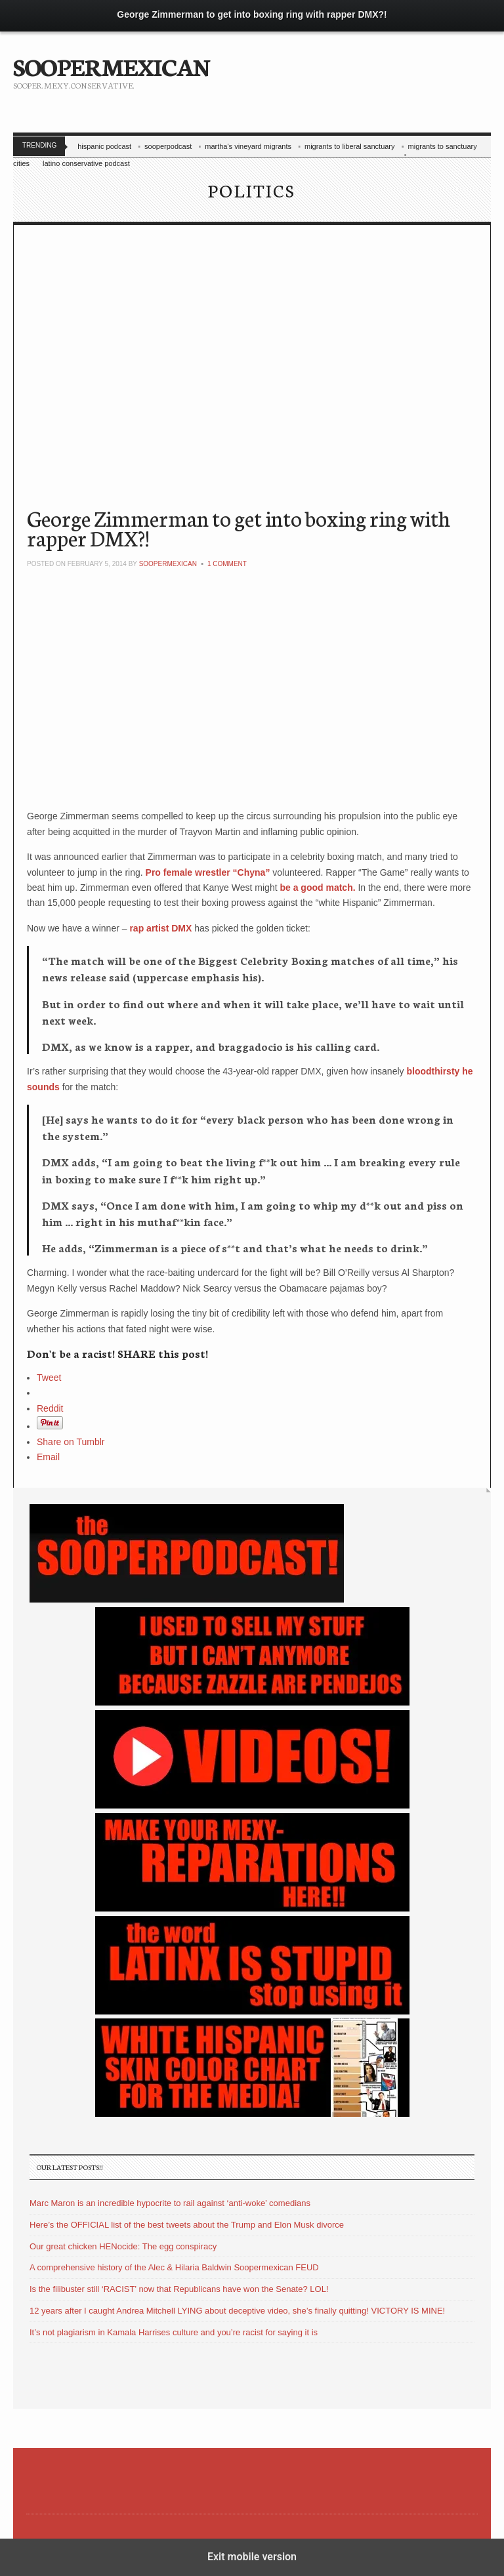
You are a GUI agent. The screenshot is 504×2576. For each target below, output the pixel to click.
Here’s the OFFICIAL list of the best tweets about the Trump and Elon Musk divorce (187, 2225)
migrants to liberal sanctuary (349, 146)
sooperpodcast (168, 146)
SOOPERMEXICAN (111, 65)
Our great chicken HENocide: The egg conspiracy (123, 2246)
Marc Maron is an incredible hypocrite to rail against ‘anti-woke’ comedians (170, 2203)
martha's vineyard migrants (248, 146)
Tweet (49, 1377)
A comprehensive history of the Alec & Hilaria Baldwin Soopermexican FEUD (174, 2267)
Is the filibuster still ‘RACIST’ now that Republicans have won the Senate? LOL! (179, 2289)
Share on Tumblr (71, 1442)
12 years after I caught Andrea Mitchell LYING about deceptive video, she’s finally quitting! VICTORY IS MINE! (237, 2311)
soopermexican (168, 563)
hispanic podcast (104, 146)
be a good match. (319, 887)
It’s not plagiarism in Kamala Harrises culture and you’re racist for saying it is (174, 2332)
